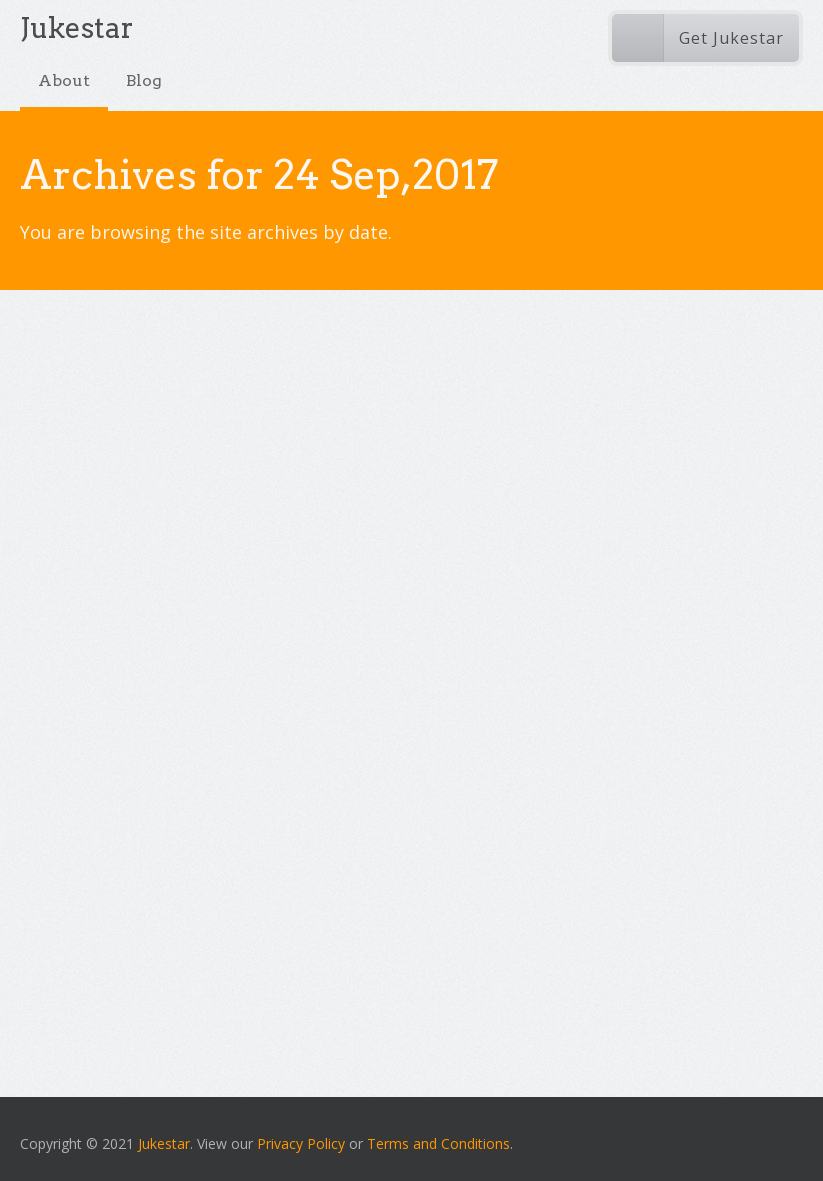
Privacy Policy (301, 1143)
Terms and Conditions (438, 1143)
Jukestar (164, 1143)
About (64, 80)
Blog (144, 80)
